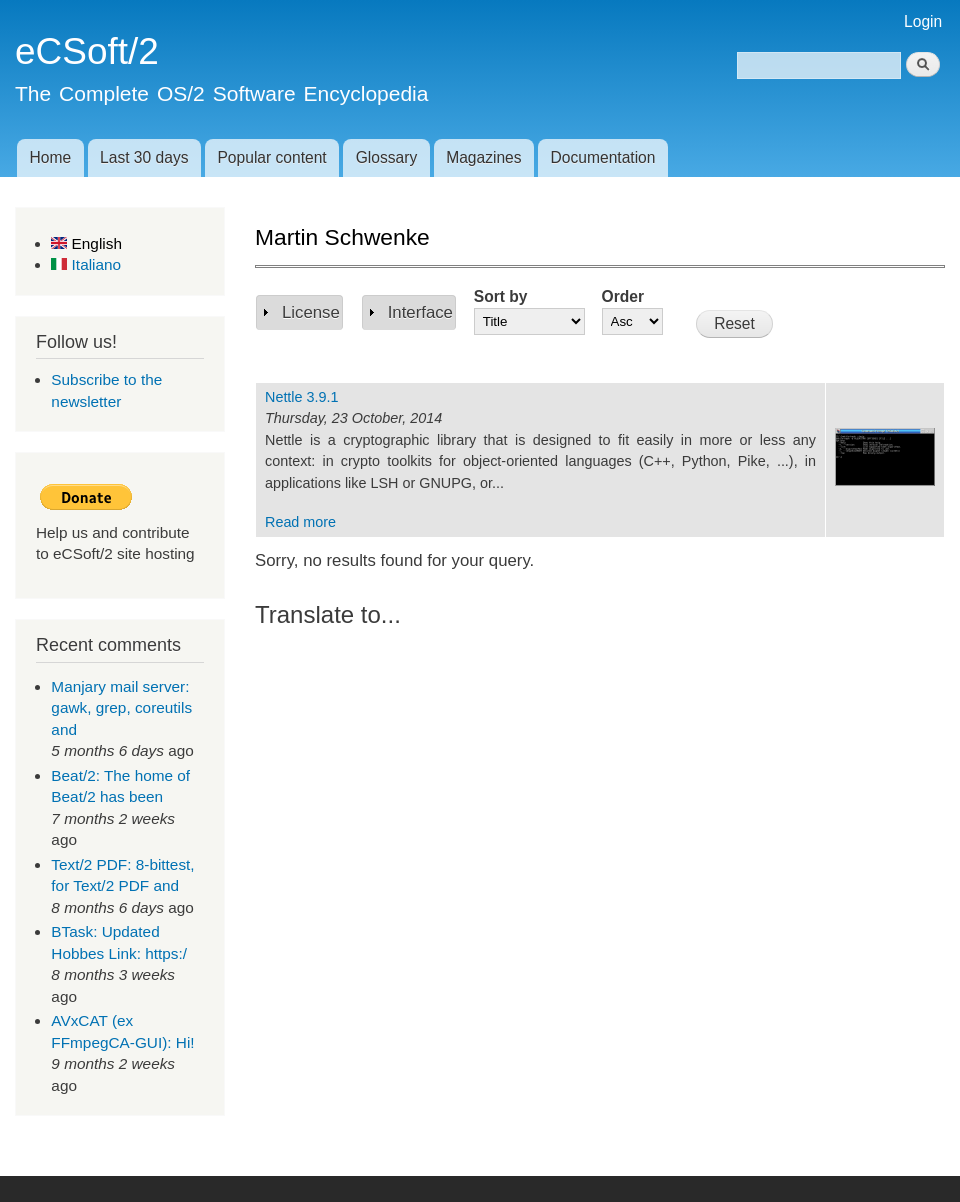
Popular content (271, 157)
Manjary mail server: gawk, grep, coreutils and (121, 708)
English (86, 243)
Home (50, 157)
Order (623, 296)
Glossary (387, 157)
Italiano (86, 264)
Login (923, 21)
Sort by (501, 296)
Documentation (603, 157)
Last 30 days (144, 157)
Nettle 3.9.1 (302, 397)
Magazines (483, 157)
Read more (300, 522)
